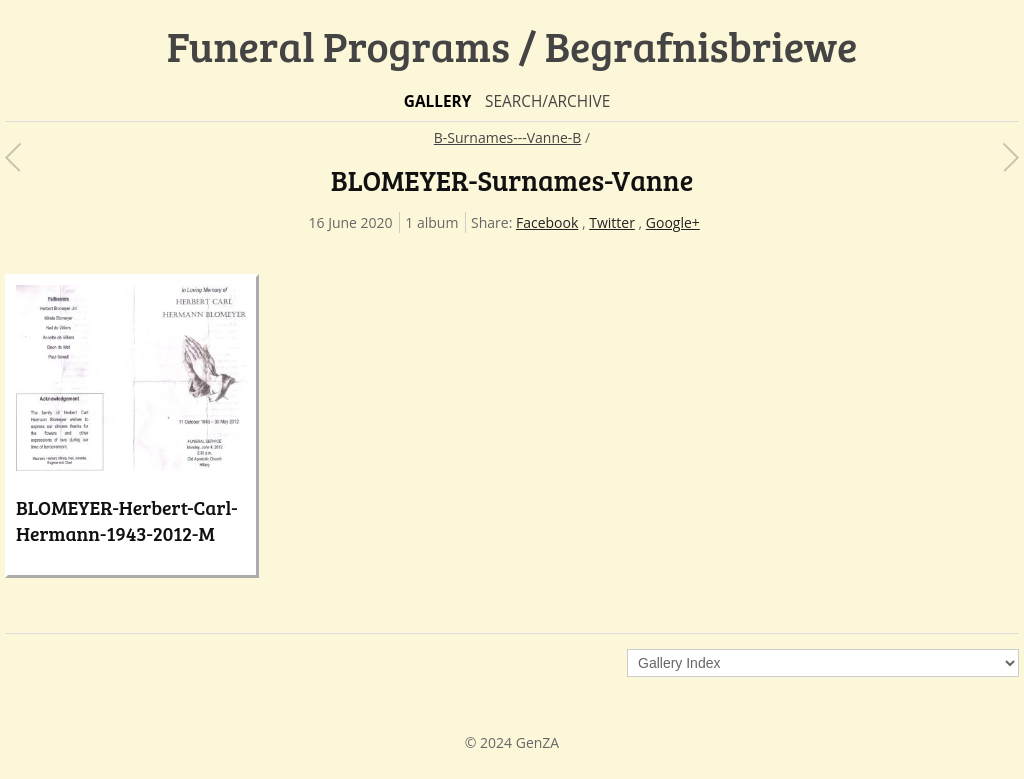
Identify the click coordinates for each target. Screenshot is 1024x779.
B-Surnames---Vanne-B (508, 137)
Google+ (673, 222)
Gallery (438, 101)
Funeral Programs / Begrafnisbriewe (512, 45)
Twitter (612, 222)
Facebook (547, 222)
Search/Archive (547, 101)
